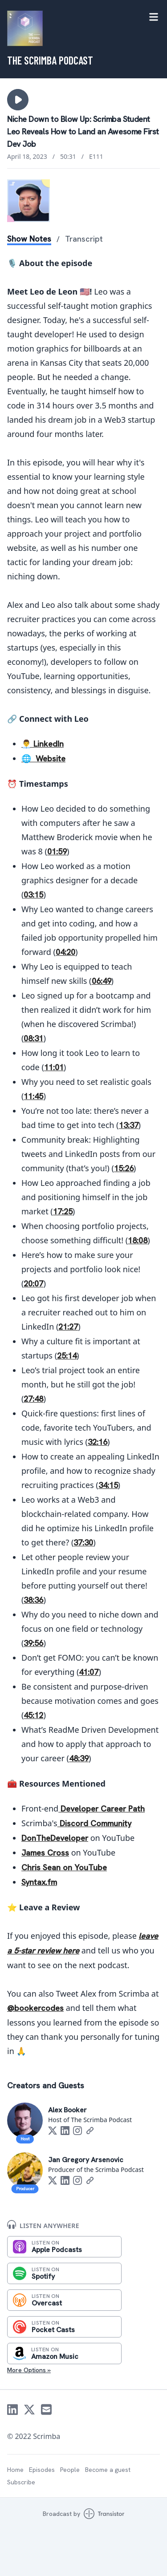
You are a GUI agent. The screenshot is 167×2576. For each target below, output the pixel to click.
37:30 (83, 1542)
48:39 (79, 1758)
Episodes (42, 2470)
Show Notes (29, 239)
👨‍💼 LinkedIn (42, 744)
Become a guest (107, 2470)
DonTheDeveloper (54, 1838)
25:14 (67, 1356)
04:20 (65, 952)
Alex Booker (67, 2110)
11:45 (33, 1096)
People (70, 2470)
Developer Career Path (101, 1809)
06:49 (101, 981)
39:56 (33, 1643)
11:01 (54, 1067)
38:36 (33, 1600)
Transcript (84, 239)
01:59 (57, 851)
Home (15, 2470)
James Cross (45, 1853)
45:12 (33, 1715)
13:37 (128, 1125)
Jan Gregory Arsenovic (85, 2159)
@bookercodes (35, 2008)
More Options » (29, 2370)
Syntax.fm (39, 1882)
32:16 (97, 1442)
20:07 (33, 1283)
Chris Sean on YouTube (64, 1867)
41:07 (88, 1672)
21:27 (68, 1327)
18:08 (137, 1240)
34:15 (108, 1485)
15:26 (124, 1168)
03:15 (33, 895)
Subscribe (21, 2482)
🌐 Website (43, 758)
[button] (18, 99)
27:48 (33, 1399)
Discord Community (94, 1823)
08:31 (33, 1038)
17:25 (63, 1211)
